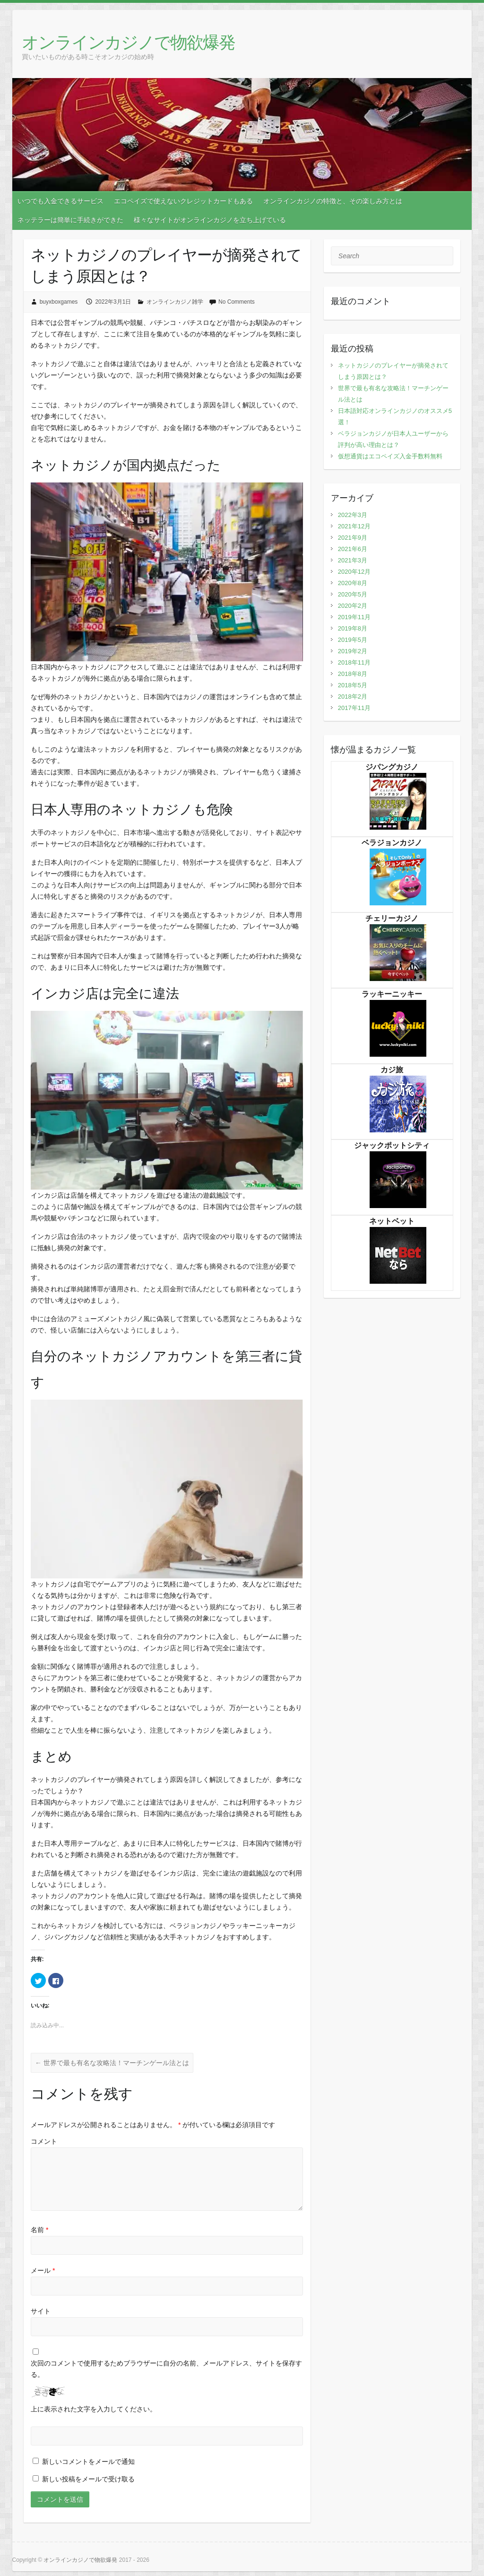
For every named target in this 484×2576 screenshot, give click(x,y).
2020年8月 (352, 583)
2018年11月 (354, 662)
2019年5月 (352, 639)
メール (43, 2270)
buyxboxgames (59, 301)
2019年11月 (354, 617)
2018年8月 (352, 673)
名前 (39, 2230)
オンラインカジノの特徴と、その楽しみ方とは (332, 201)
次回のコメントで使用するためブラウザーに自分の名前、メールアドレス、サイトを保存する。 (166, 2368)
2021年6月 (352, 548)
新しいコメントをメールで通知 (88, 2461)
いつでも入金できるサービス (60, 201)
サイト (41, 2311)
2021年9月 (352, 537)
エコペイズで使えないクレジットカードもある (183, 201)
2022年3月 (352, 514)
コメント (44, 2141)
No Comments (236, 301)
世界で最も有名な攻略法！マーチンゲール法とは (112, 2063)
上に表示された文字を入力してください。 (93, 2409)
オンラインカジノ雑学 (175, 301)
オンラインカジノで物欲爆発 (128, 42)
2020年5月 (352, 594)
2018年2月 (352, 696)
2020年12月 (354, 571)
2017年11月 (354, 707)
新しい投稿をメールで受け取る (88, 2479)
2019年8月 (352, 628)
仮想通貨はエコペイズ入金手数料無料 (390, 456)
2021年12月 (354, 526)
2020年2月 (352, 605)
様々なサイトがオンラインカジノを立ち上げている (210, 220)
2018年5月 (352, 685)
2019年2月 (352, 651)
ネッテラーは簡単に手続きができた (70, 220)
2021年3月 (352, 560)
